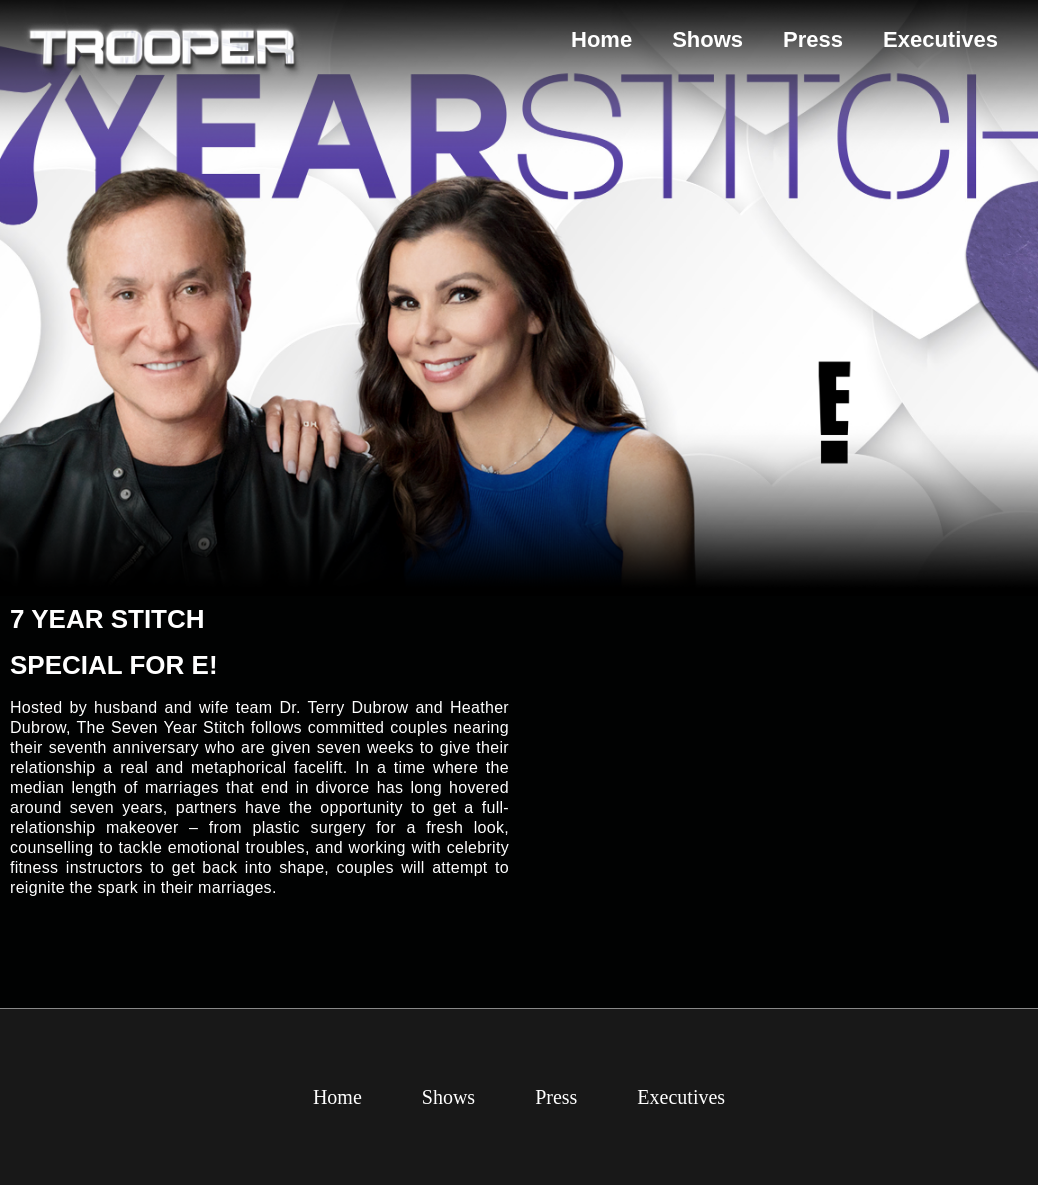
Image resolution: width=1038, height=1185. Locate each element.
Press (813, 40)
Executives (940, 40)
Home (601, 40)
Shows (707, 40)
